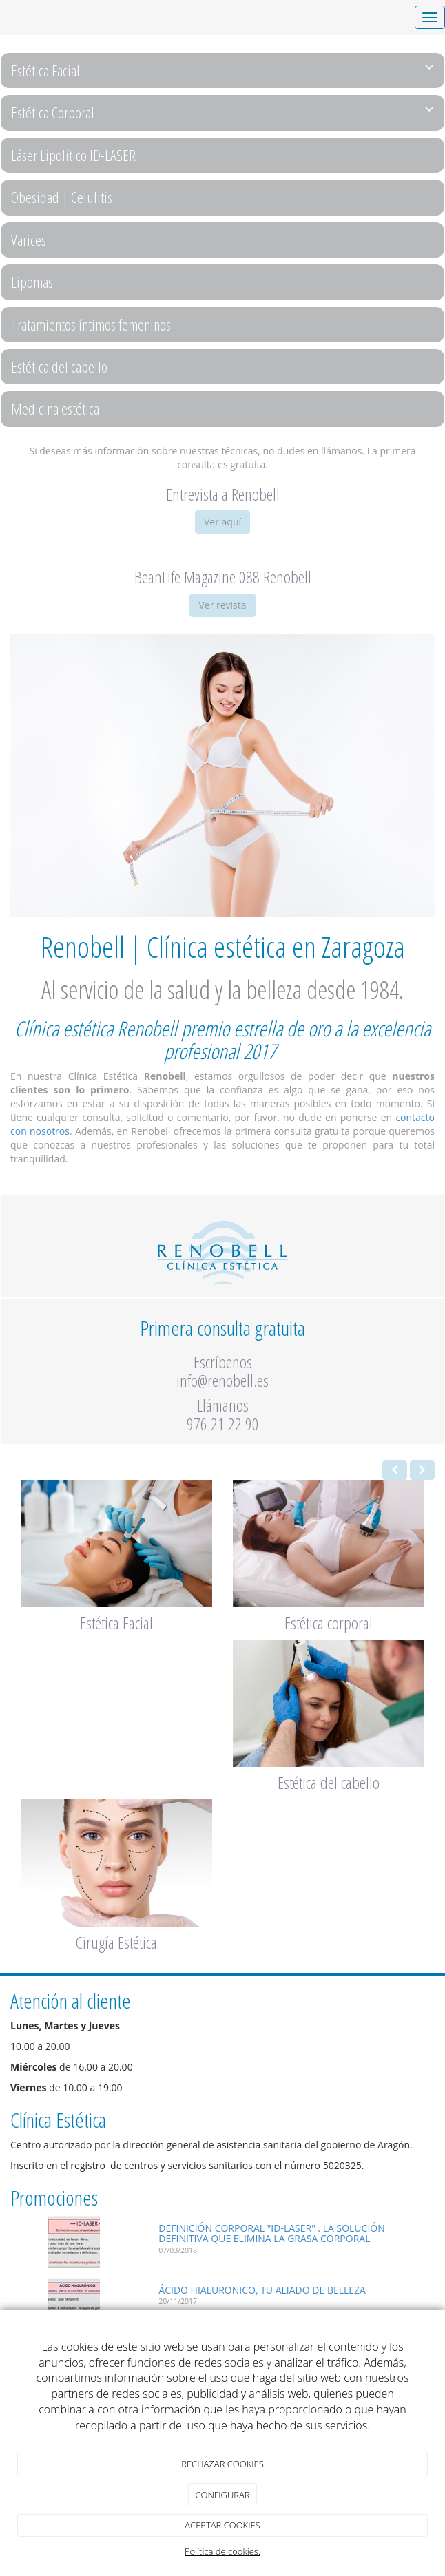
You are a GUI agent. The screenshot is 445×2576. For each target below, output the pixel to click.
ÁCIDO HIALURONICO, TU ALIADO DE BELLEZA (262, 2289)
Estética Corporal (222, 112)
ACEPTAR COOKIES (222, 2525)
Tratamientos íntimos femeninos (91, 324)
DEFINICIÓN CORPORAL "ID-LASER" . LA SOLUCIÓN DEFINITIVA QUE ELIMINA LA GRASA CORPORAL (271, 2233)
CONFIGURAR (222, 2495)
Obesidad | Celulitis (61, 197)
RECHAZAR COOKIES (222, 2464)
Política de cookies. (222, 2551)
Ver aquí (222, 521)
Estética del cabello (59, 366)
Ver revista (222, 604)
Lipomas (32, 281)
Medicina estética (55, 408)
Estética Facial (222, 70)
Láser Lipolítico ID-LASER (73, 155)
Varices (28, 239)
